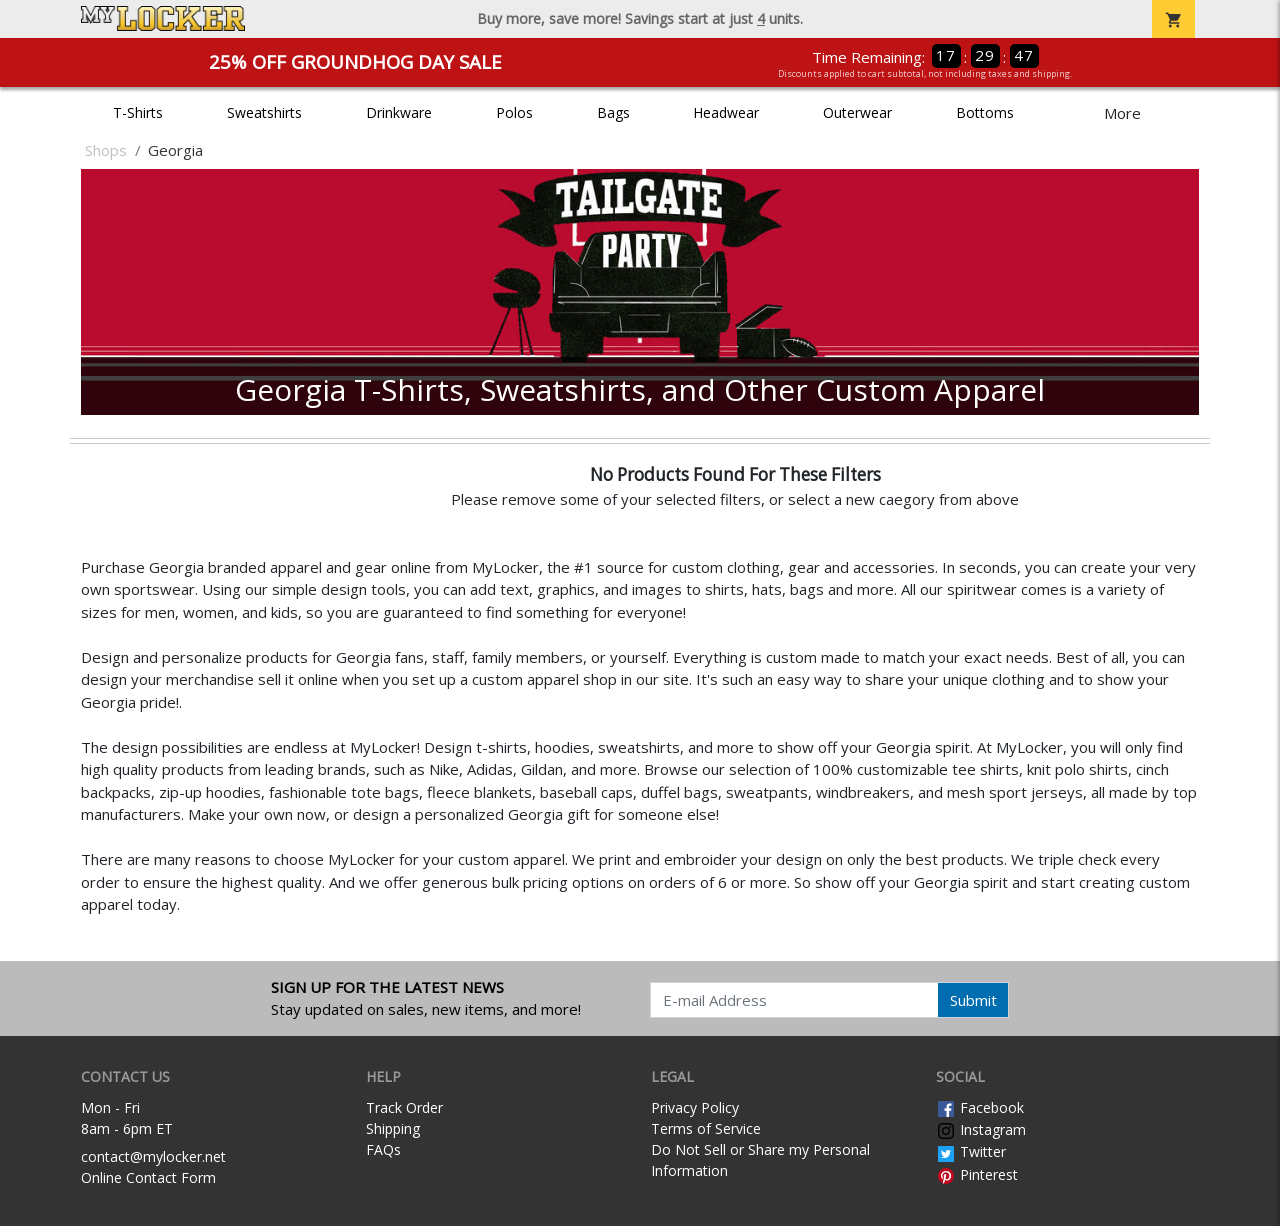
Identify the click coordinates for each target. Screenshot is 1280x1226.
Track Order (404, 1107)
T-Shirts (138, 112)
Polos (514, 112)
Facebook (980, 1107)
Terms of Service (706, 1128)
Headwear (726, 112)
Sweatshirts (264, 112)
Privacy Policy (695, 1107)
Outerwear (857, 112)
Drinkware (399, 112)
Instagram (981, 1129)
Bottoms (985, 112)
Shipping (393, 1128)
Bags (613, 112)
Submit (973, 1000)
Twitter (971, 1151)
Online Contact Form (148, 1177)
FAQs (383, 1149)
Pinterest (977, 1174)
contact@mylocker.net (153, 1156)
